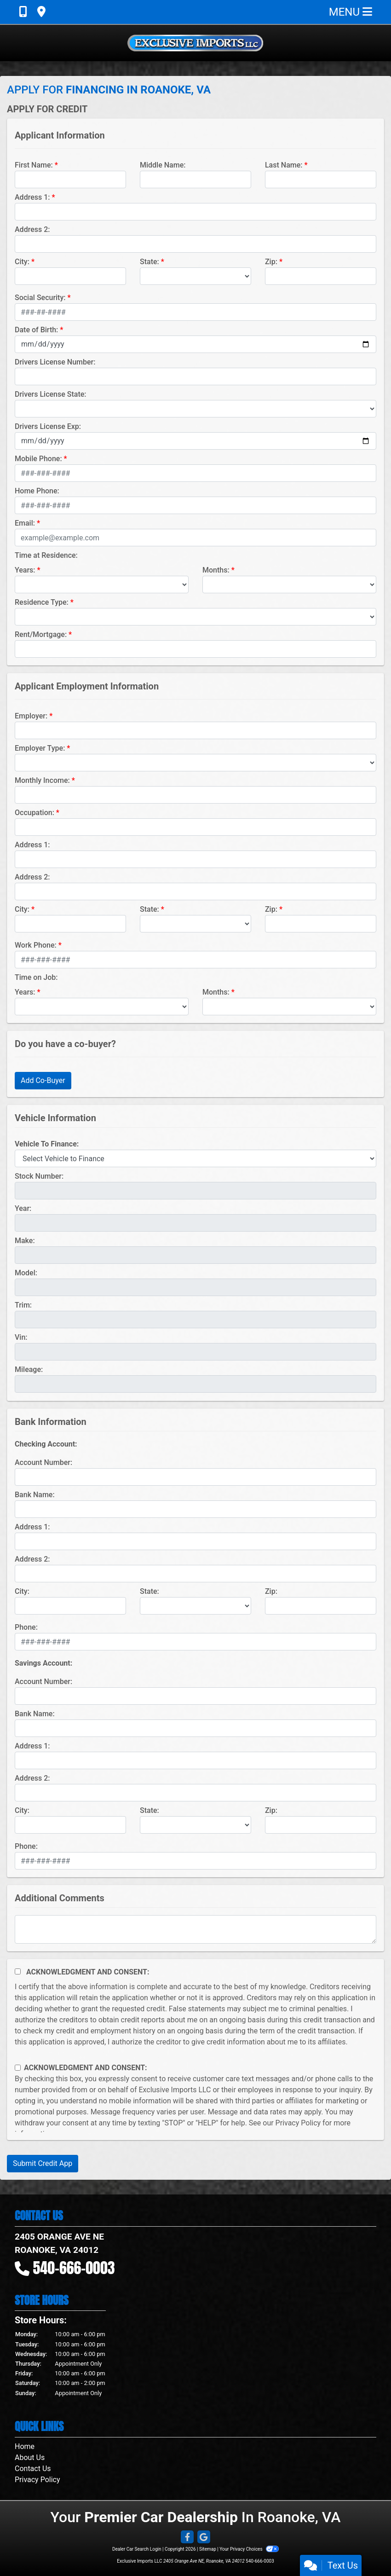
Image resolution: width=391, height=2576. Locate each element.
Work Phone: (36, 945)
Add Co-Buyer (43, 1080)
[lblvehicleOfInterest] (195, 1158)
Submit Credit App (42, 2163)
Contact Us (33, 2468)
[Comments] (195, 1929)
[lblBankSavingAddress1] (195, 1760)
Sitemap (207, 2549)
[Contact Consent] (18, 2068)
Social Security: (40, 297)
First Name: (34, 165)
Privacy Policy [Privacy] (37, 2479)
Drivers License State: (50, 394)
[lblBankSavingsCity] (70, 1825)
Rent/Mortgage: (41, 634)
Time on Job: (36, 977)
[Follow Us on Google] (203, 2537)
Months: (216, 570)
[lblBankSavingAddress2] (195, 1792)
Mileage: (29, 1369)
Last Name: (284, 165)
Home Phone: (37, 490)
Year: (23, 1208)
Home (24, 2446)
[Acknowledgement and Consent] (18, 1971)
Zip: (271, 261)
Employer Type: (40, 748)
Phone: (26, 1627)
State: (149, 261)
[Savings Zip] (320, 1825)
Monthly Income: (42, 780)
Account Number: (43, 1462)
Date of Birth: (36, 329)
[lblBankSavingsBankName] (195, 1728)
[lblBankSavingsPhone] (195, 1861)
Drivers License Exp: (48, 426)
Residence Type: (42, 602)
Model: (26, 1272)
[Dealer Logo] (195, 43)
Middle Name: (162, 165)
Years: (25, 570)
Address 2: (32, 229)
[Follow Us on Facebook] (187, 2537)
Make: (25, 1240)
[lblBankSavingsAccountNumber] (195, 1696)
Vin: (21, 1337)
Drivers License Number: (55, 362)
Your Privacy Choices (249, 2549)
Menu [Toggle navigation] (350, 12)
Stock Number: (39, 1176)
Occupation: (34, 812)
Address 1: (32, 197)
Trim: (23, 1305)
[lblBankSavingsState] (195, 1825)
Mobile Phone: (38, 458)
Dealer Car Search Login (136, 2549)
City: (22, 261)
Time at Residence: (46, 555)
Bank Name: (35, 1494)
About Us (30, 2457)
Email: (25, 523)
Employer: (31, 716)
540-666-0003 (74, 2268)
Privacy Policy (298, 2123)
